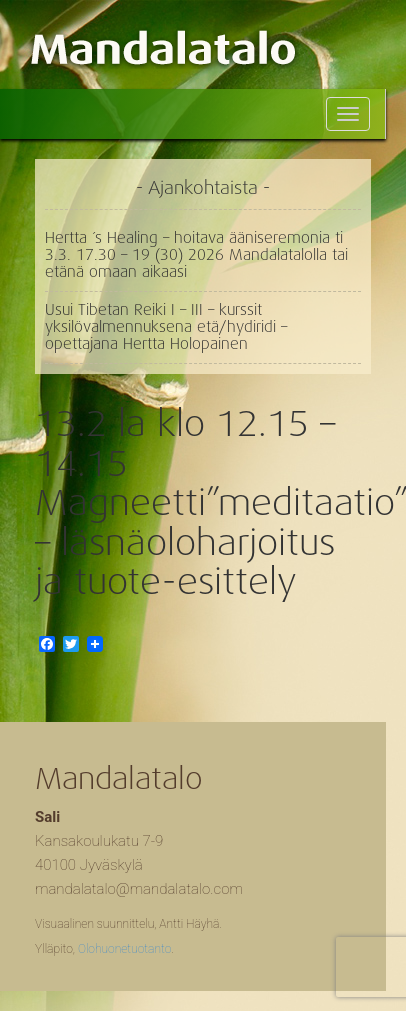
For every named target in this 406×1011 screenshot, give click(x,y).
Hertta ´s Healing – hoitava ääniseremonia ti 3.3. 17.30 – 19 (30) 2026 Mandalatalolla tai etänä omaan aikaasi (196, 255)
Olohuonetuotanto (124, 949)
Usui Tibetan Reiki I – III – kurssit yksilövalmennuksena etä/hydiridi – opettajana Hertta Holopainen (166, 327)
